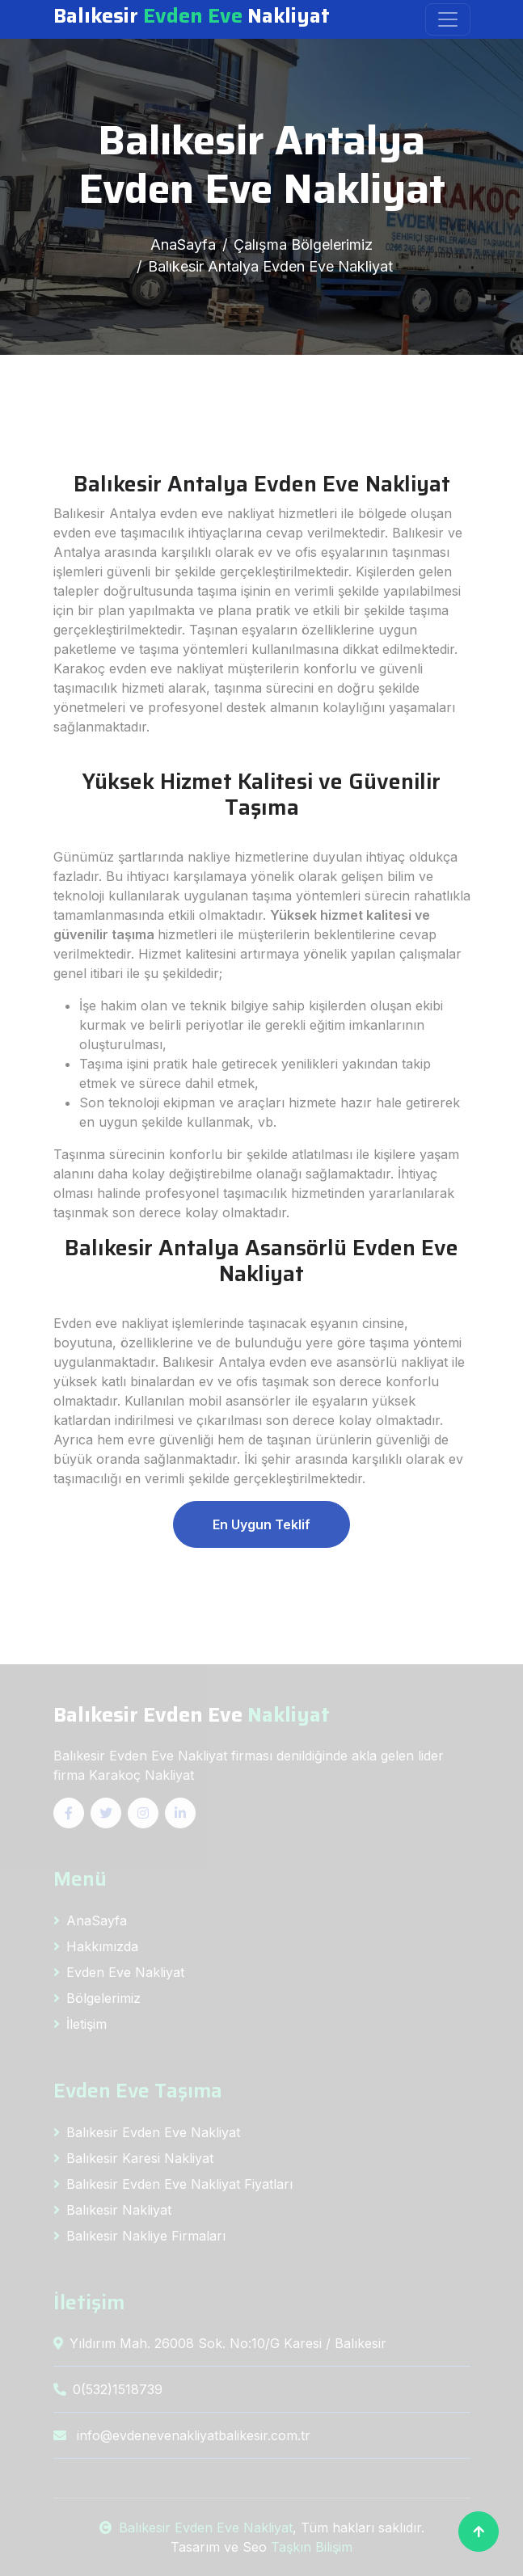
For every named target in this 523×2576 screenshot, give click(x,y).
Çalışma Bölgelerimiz (303, 244)
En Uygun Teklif (261, 1524)
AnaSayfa (183, 244)
